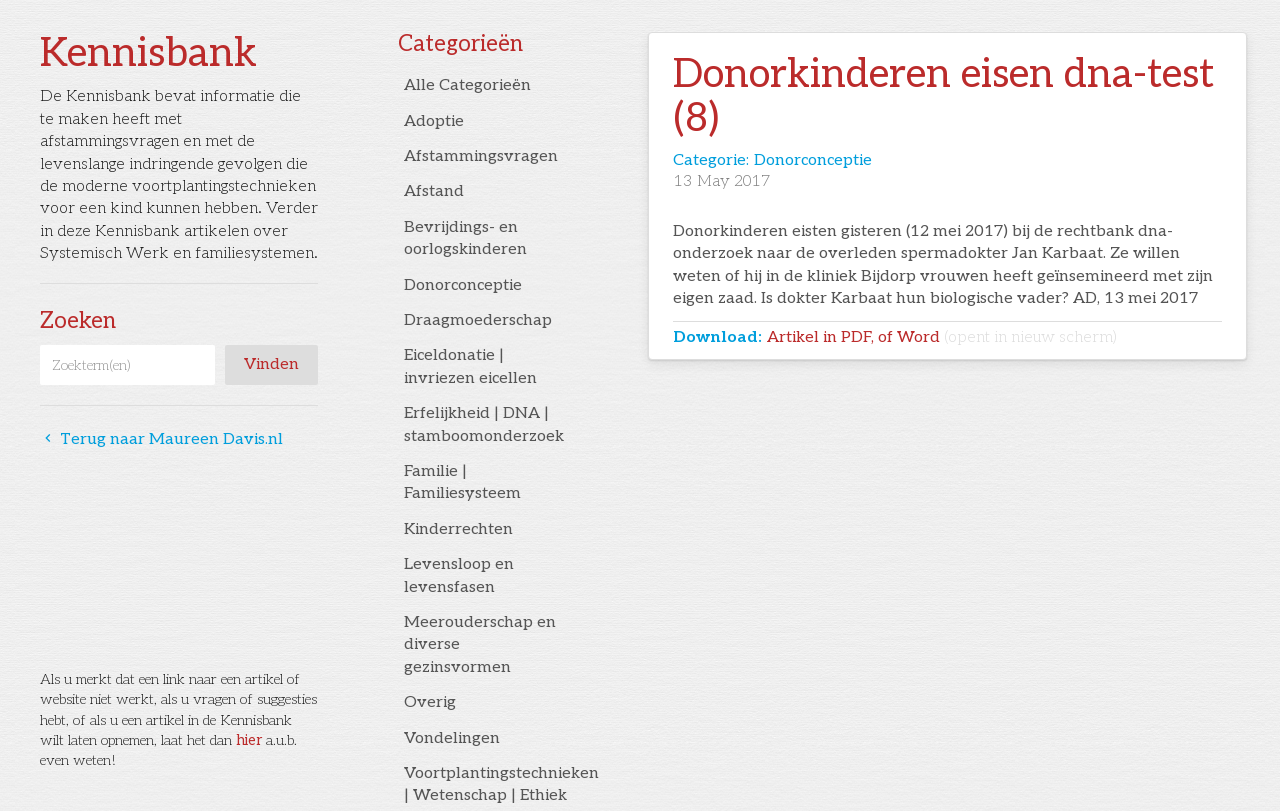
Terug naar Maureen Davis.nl (161, 439)
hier (249, 740)
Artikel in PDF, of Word (942, 337)
